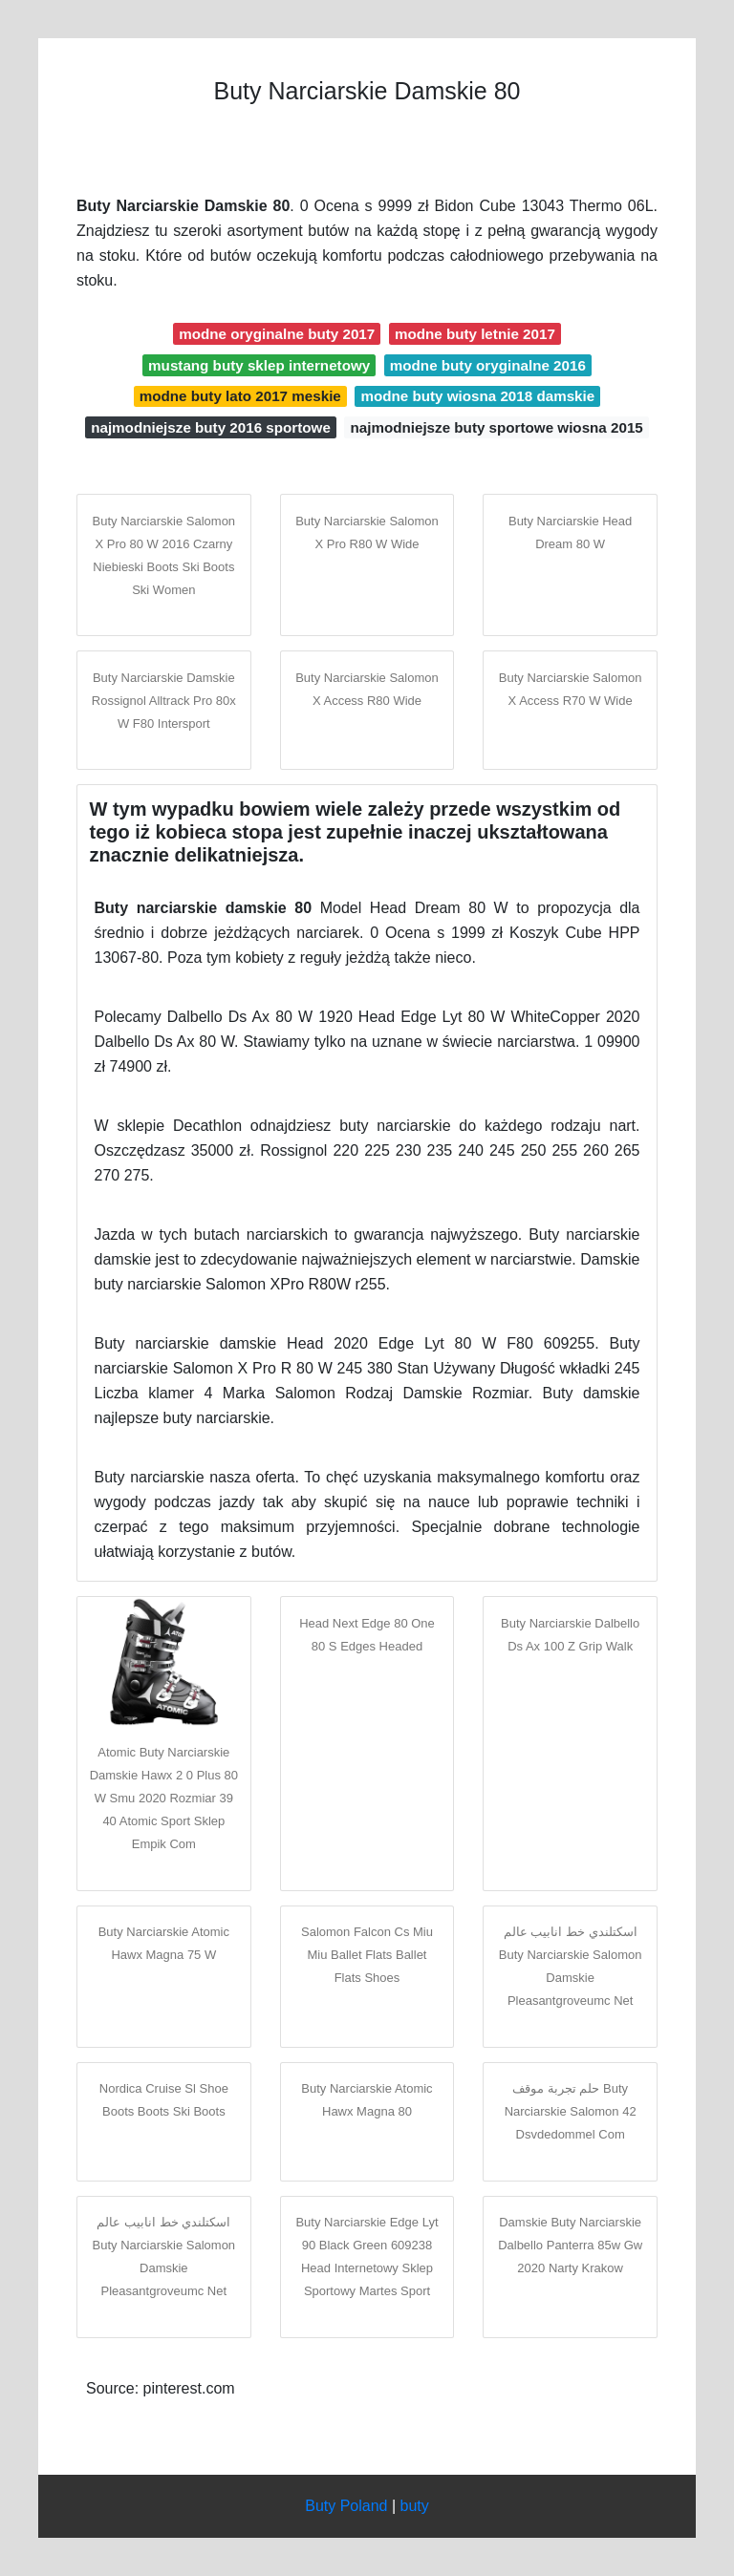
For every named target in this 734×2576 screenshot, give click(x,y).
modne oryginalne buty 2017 (277, 334)
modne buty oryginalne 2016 (488, 365)
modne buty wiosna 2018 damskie (477, 396)
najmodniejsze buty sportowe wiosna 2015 (496, 427)
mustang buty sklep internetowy (259, 365)
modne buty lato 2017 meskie (240, 396)
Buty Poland (346, 2506)
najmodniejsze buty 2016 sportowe (211, 427)
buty (414, 2506)
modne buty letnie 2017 (475, 334)
